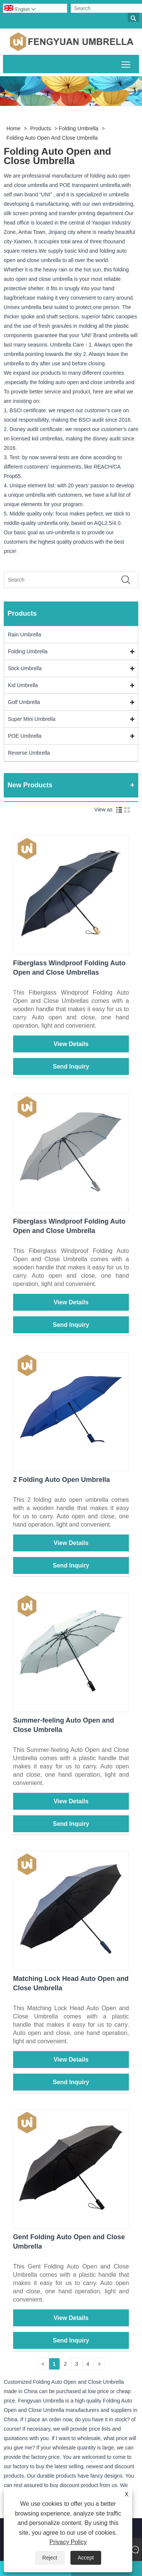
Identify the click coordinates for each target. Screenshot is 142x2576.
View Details (71, 1044)
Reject (49, 2558)
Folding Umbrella (79, 128)
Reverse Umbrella (29, 753)
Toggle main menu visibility (126, 63)
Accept (86, 2558)
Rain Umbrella (24, 635)
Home (13, 128)
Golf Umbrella (24, 702)
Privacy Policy (68, 2542)
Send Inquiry (71, 1066)
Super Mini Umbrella (31, 719)
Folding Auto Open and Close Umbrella (52, 138)
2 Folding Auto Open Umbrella (61, 1479)
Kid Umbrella (23, 685)
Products (40, 128)
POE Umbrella (24, 736)
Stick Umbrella (25, 668)
